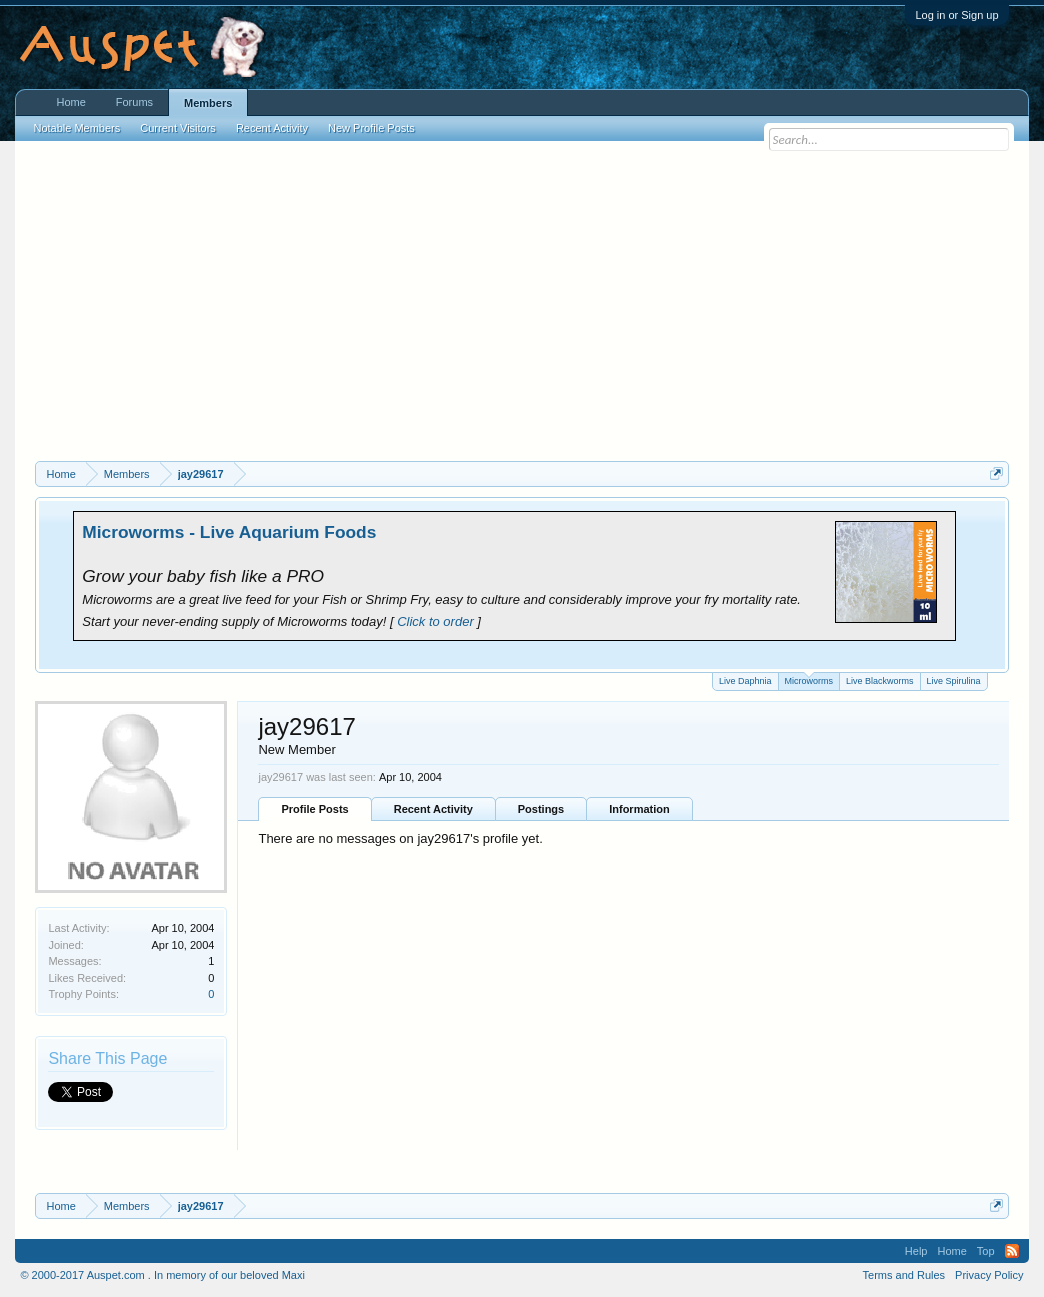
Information (639, 809)
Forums (134, 102)
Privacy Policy (989, 1275)
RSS (1012, 1251)
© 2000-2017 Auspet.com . (85, 1275)
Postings (541, 809)
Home (70, 102)
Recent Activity (433, 809)
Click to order (435, 621)
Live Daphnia (745, 681)
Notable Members (76, 128)
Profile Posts (314, 809)
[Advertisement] (522, 311)
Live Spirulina (954, 681)
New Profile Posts (371, 128)
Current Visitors (178, 128)
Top (986, 1251)
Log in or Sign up (956, 15)
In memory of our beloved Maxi (229, 1275)
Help (916, 1251)
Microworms (809, 679)
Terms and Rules (904, 1275)
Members (208, 103)
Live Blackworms (880, 681)
